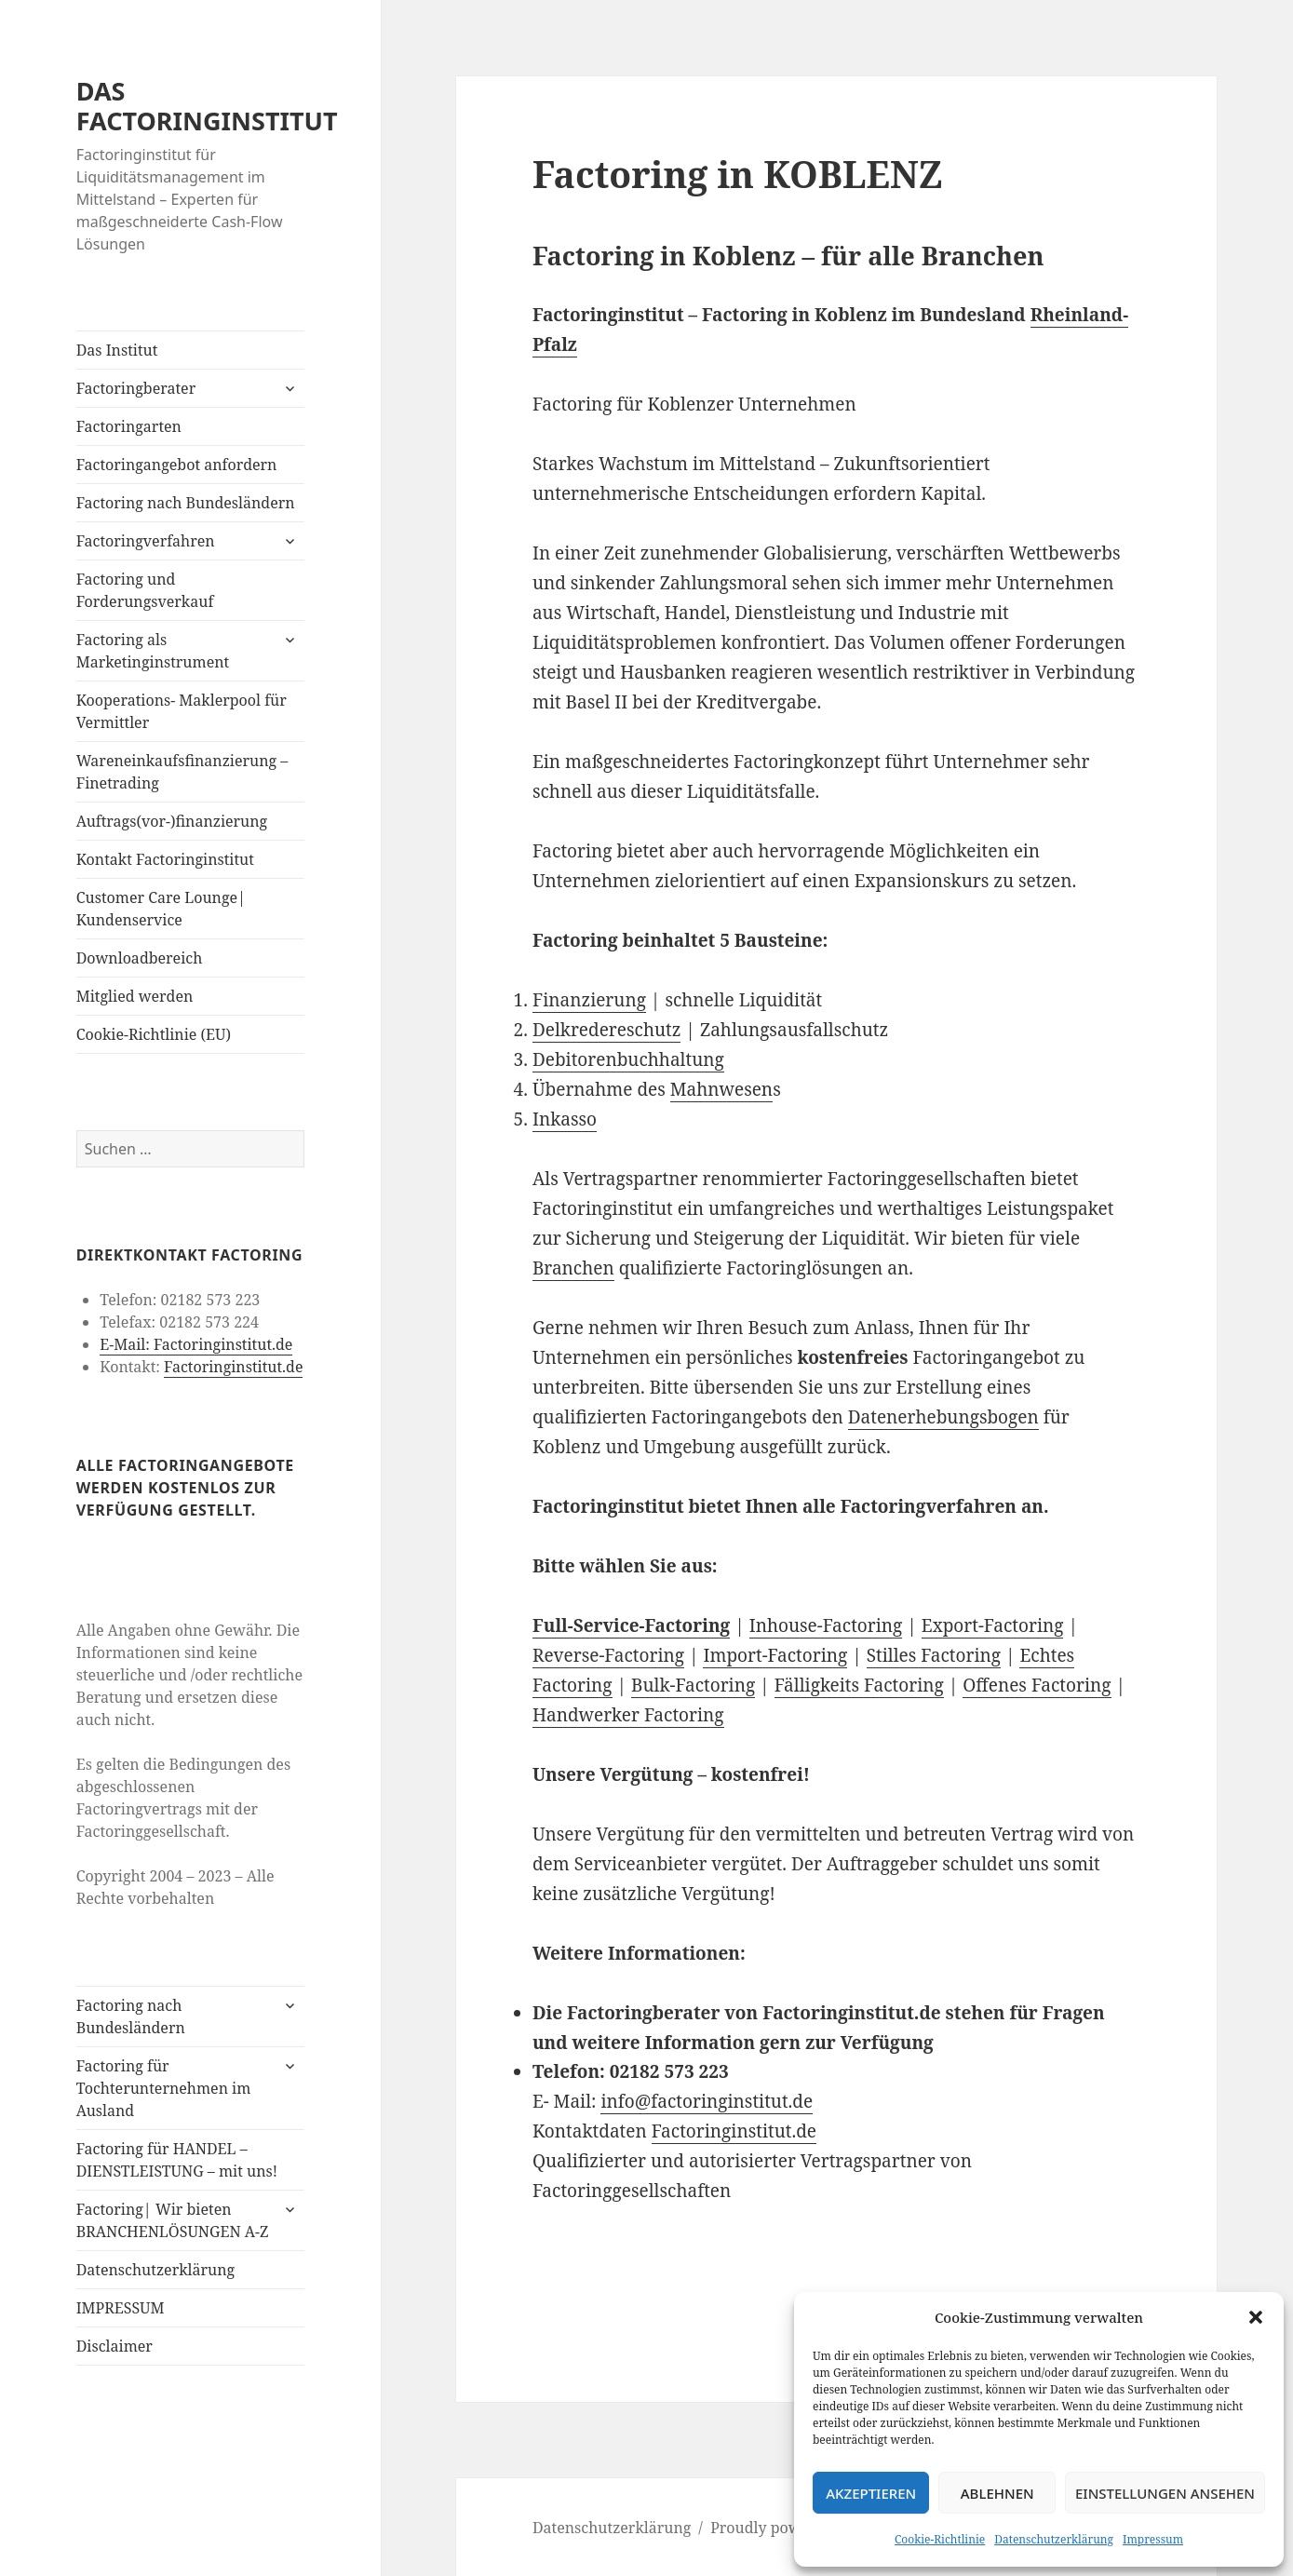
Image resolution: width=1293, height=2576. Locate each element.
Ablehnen (997, 2493)
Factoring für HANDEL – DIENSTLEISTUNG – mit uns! (176, 2159)
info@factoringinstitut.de (706, 2101)
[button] (1255, 2317)
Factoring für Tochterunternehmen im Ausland (163, 2088)
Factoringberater (135, 388)
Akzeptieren (871, 2493)
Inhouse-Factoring (826, 1625)
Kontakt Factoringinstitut (165, 859)
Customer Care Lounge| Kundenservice (161, 908)
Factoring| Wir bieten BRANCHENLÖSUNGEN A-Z (172, 2220)
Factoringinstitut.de (233, 1366)
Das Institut (117, 350)
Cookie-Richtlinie (940, 2539)
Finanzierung (589, 1000)
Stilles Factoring (934, 1655)
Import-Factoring (775, 1655)
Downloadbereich (139, 958)
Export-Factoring (993, 1625)
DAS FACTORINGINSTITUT (207, 106)
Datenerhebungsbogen (943, 1417)
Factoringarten (129, 426)
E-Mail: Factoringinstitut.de (196, 1344)
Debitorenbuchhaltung (628, 1059)
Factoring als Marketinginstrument (152, 650)
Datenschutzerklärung (1053, 2539)
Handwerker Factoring (628, 1715)
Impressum (1153, 2539)
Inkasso (564, 1119)
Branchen (573, 1268)
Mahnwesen (721, 1089)
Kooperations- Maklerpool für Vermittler (181, 711)
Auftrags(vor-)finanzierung (172, 821)
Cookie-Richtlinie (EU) (153, 1034)
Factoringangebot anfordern (176, 464)
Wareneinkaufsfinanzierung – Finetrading (182, 771)
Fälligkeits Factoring (859, 1685)
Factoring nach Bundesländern (185, 502)
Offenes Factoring (1037, 1685)
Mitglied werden (135, 996)
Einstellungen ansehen (1165, 2493)
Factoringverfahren (145, 541)
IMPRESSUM (120, 2308)
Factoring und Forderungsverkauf (145, 590)
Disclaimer (114, 2346)
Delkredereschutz (606, 1030)
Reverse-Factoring (608, 1655)
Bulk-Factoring (693, 1685)
